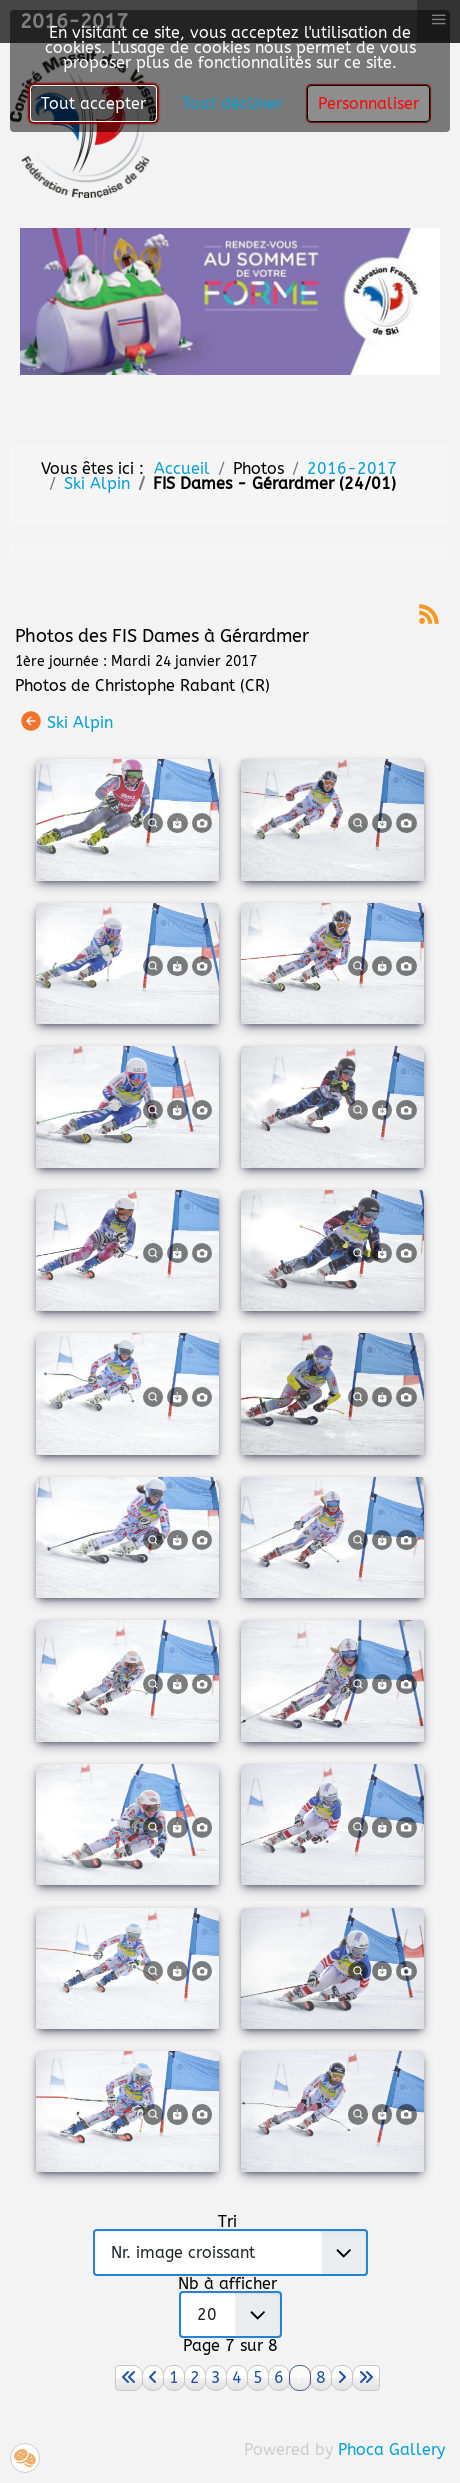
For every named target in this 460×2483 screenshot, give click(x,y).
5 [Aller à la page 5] (258, 2377)
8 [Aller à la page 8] (321, 2377)
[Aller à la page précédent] (153, 2378)
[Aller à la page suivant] (342, 2378)
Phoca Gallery (391, 2449)
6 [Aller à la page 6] (279, 2377)
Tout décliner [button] (232, 103)
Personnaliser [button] (368, 103)
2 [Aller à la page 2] (195, 2377)
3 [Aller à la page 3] (216, 2377)
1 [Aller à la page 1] (174, 2377)
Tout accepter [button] (93, 103)
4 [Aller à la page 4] (237, 2377)
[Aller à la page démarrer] (129, 2378)
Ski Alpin (80, 722)
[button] (25, 2458)
